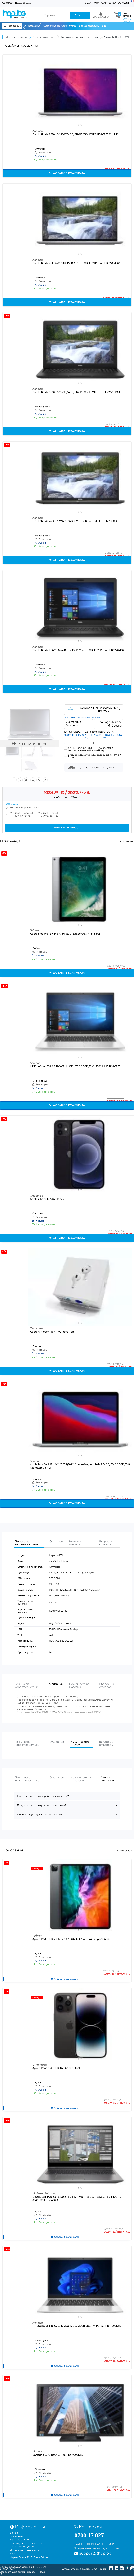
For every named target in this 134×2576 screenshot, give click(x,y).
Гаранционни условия (23, 2547)
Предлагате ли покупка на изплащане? (41, 1806)
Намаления (32, 25)
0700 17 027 (8, 3)
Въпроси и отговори (107, 1543)
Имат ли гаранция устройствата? (39, 1815)
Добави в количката (67, 173)
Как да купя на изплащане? (26, 2543)
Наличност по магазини (80, 1543)
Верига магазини (89, 26)
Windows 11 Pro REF (48, 814)
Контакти (123, 3)
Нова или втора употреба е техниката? (43, 1796)
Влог (103, 3)
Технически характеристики (27, 1543)
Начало (87, 3)
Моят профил (100, 15)
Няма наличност (67, 827)
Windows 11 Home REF (21, 814)
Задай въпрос (111, 722)
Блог (96, 3)
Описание (56, 1541)
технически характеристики (83, 717)
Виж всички (126, 841)
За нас (112, 3)
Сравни (115, 725)
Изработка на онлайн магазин (19, 2572)
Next (127, 814)
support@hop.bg (24, 3)
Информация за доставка (25, 2550)
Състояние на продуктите (59, 26)
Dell (51, 1653)
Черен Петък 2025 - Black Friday (29, 2558)
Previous (6, 814)
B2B (104, 26)
